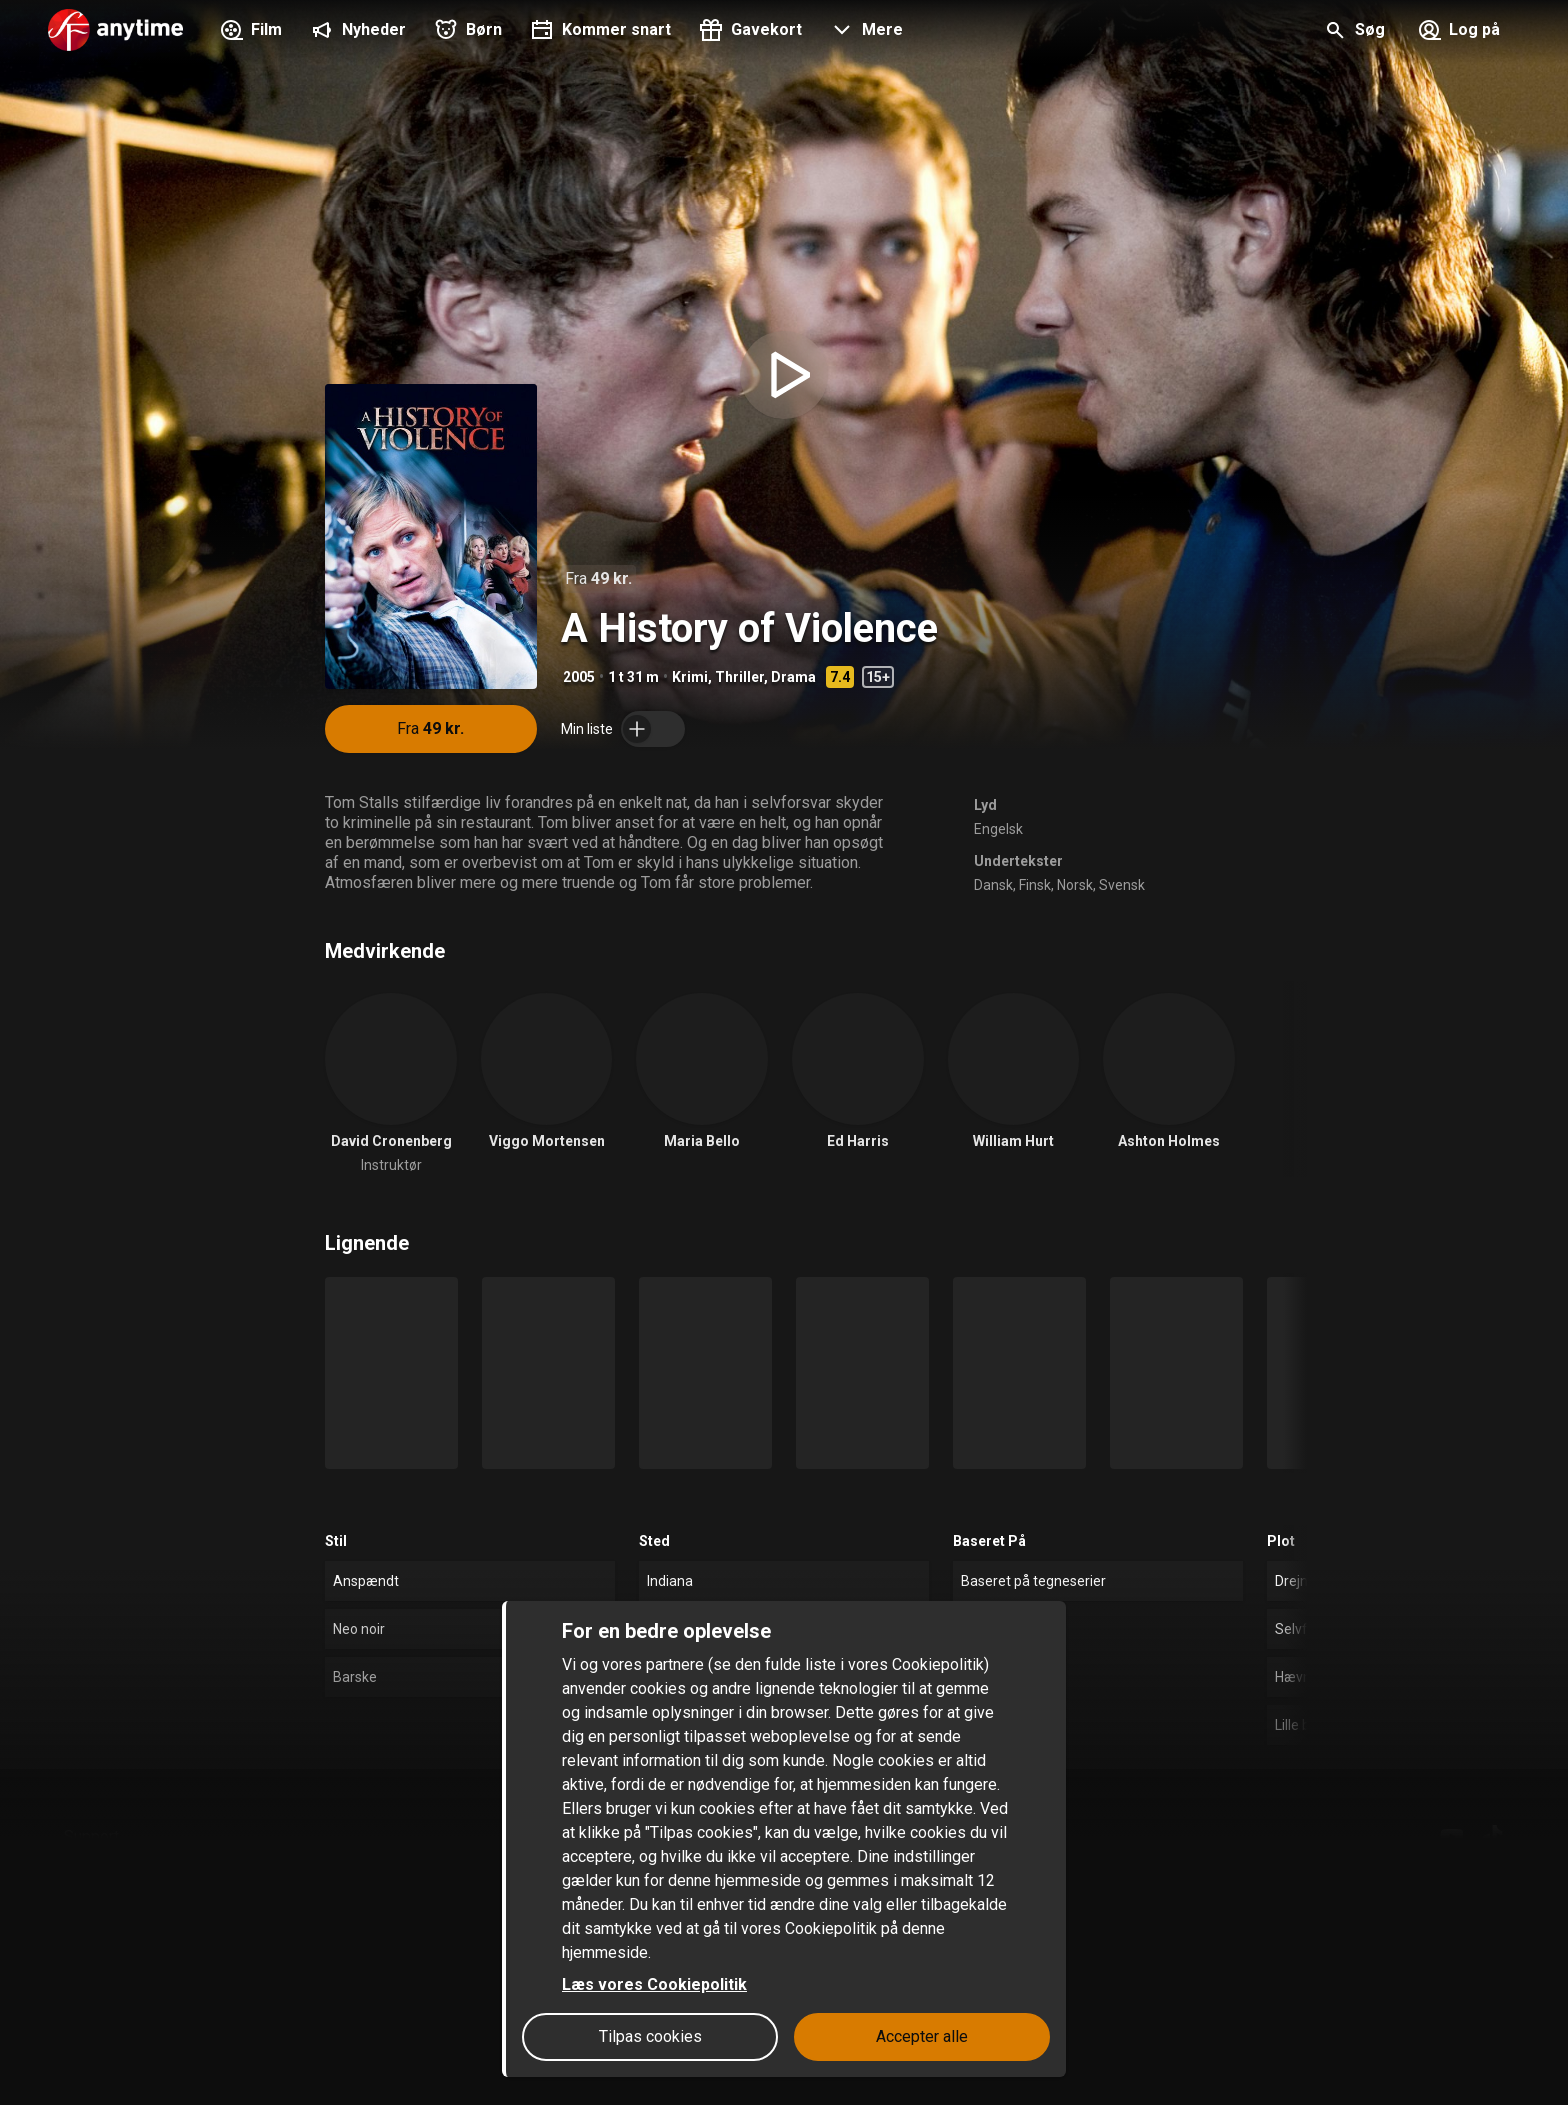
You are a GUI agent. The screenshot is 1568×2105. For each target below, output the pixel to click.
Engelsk (998, 829)
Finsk (1035, 885)
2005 (579, 677)
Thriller (739, 677)
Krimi (690, 677)
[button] (864, 32)
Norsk (1075, 885)
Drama (793, 677)
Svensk (1122, 885)
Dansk (993, 885)
